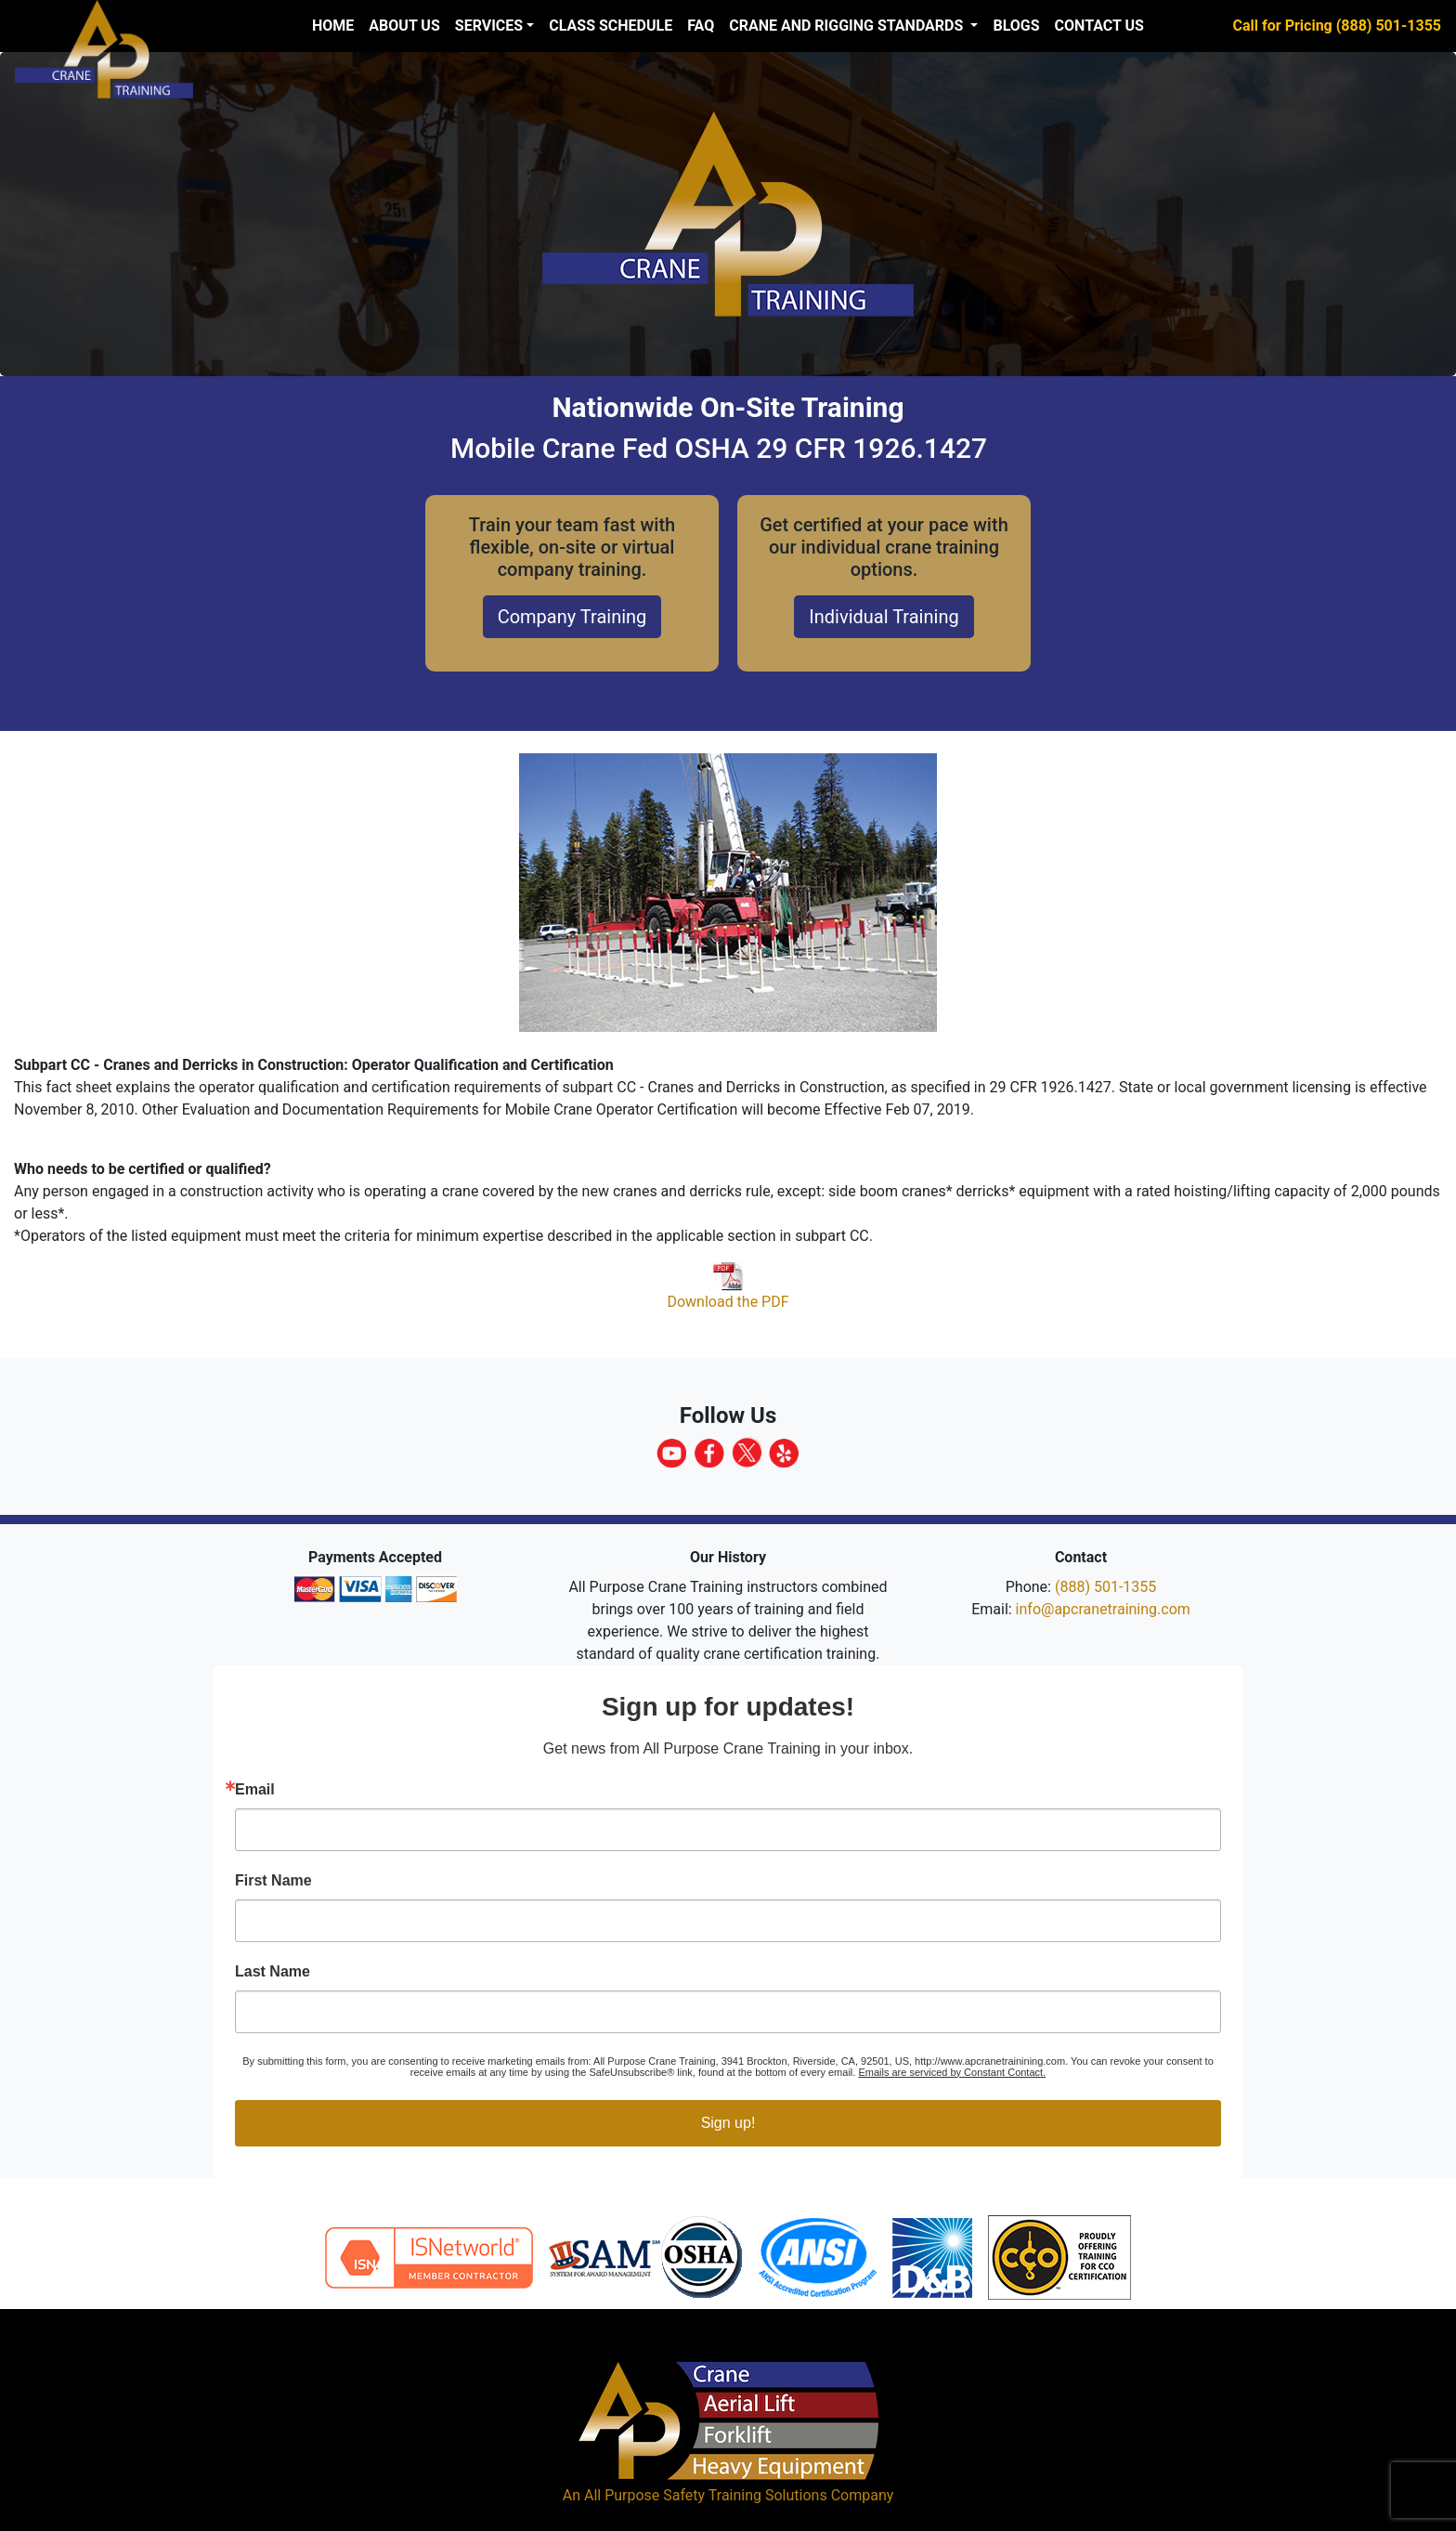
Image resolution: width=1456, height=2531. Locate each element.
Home (333, 25)
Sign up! (728, 2123)
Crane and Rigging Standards (848, 25)
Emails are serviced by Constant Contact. (952, 2072)
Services (489, 25)
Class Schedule (610, 25)
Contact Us (1099, 25)
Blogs (1016, 25)
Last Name (272, 1971)
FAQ (700, 25)
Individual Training (883, 617)
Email (255, 1789)
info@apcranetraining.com (1103, 1609)
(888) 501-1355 (1105, 1587)
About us (404, 25)
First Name (273, 1880)
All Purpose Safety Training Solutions (705, 2495)
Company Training (572, 617)
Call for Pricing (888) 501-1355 (1337, 25)
